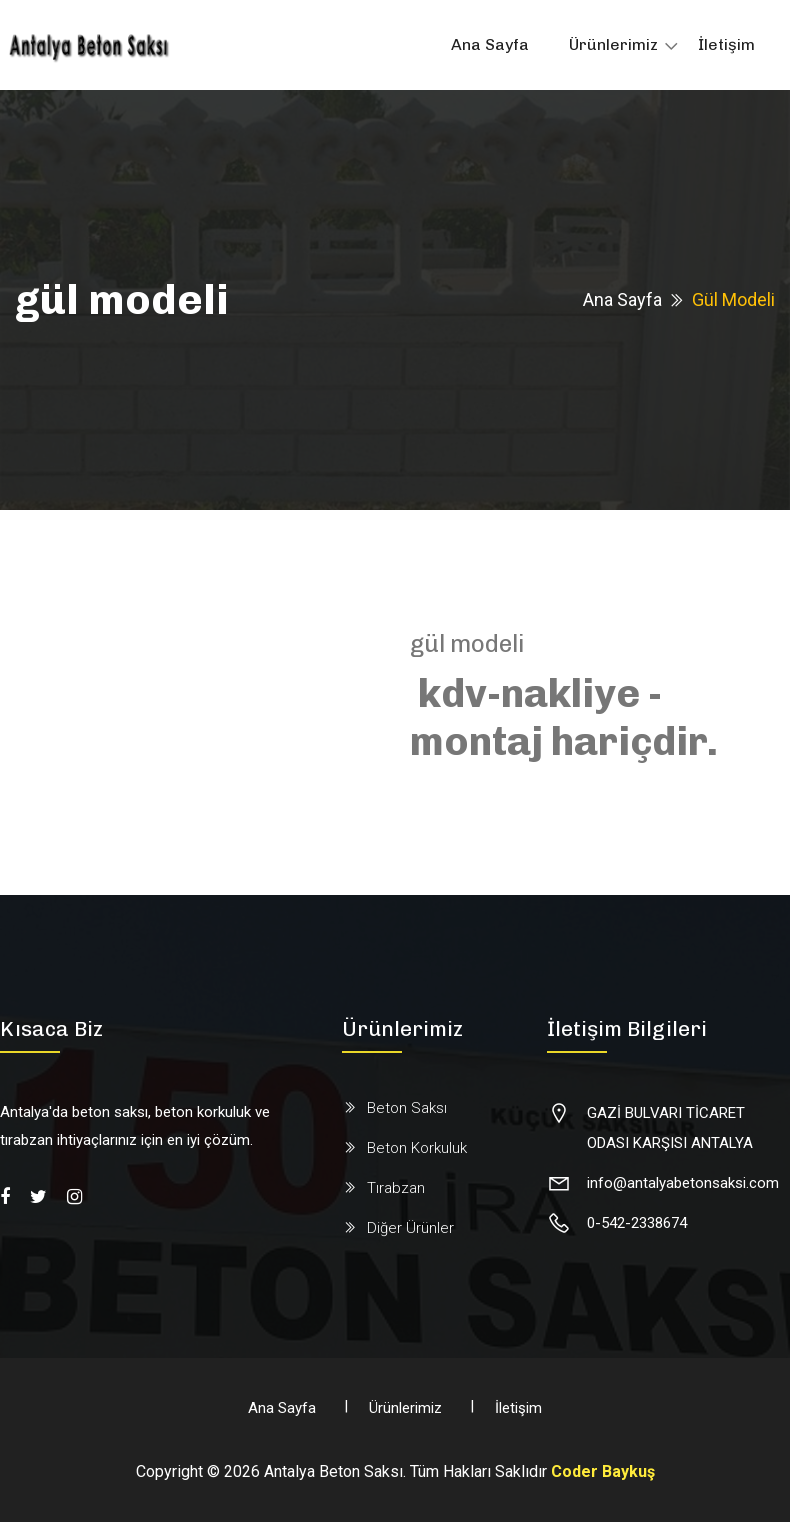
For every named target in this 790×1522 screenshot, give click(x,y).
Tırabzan (396, 1188)
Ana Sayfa (490, 44)
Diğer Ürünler (410, 1228)
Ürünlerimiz (613, 44)
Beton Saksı (407, 1108)
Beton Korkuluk (417, 1148)
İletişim (726, 44)
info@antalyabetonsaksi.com (683, 1183)
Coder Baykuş (603, 1471)
